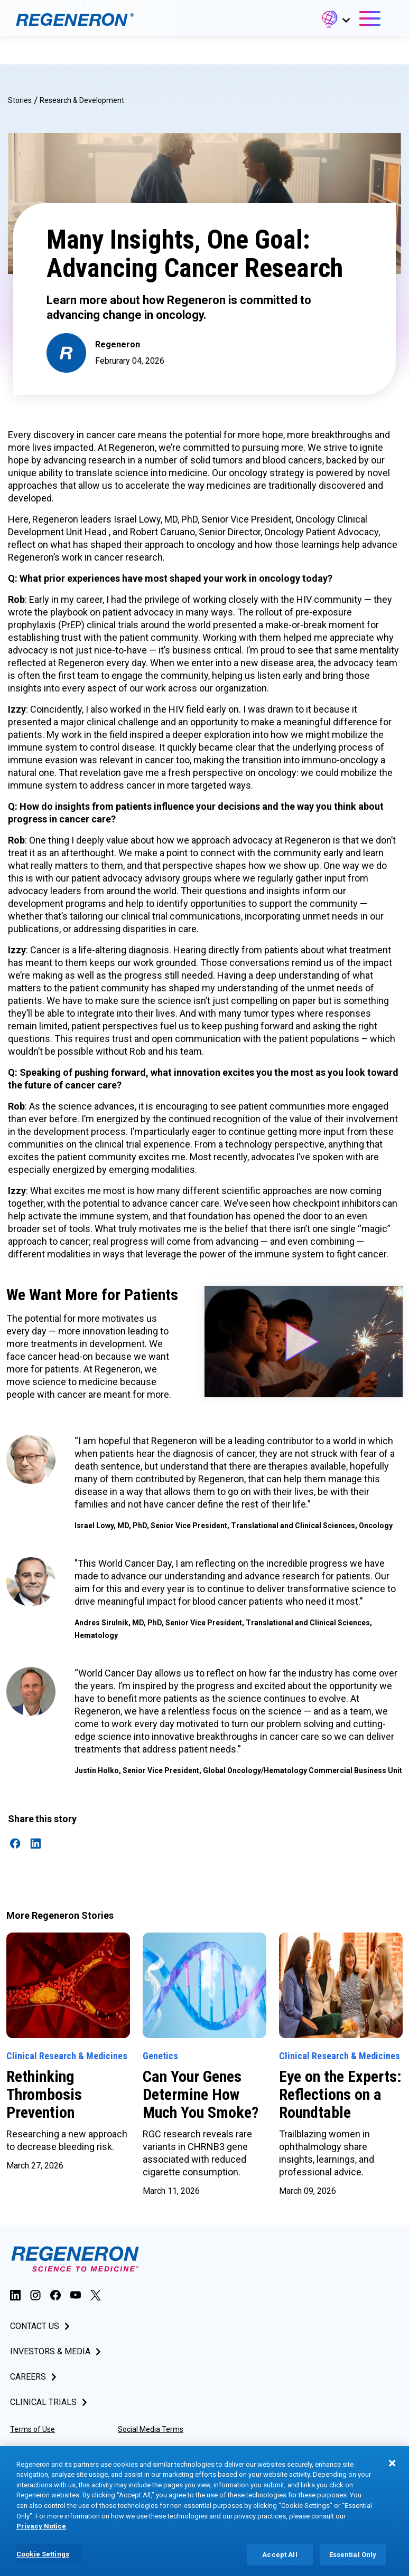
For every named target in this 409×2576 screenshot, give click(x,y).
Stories (20, 100)
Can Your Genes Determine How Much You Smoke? (202, 2094)
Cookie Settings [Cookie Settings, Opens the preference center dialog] (42, 2561)
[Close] (392, 2470)
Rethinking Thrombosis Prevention (44, 2094)
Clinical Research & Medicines (66, 2055)
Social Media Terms (150, 2429)
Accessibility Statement (49, 2450)
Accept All (279, 2561)
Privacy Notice (141, 2450)
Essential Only (353, 2561)
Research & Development (82, 100)
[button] (335, 21)
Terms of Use (32, 2429)
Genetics (160, 2055)
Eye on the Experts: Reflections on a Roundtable (340, 2094)
